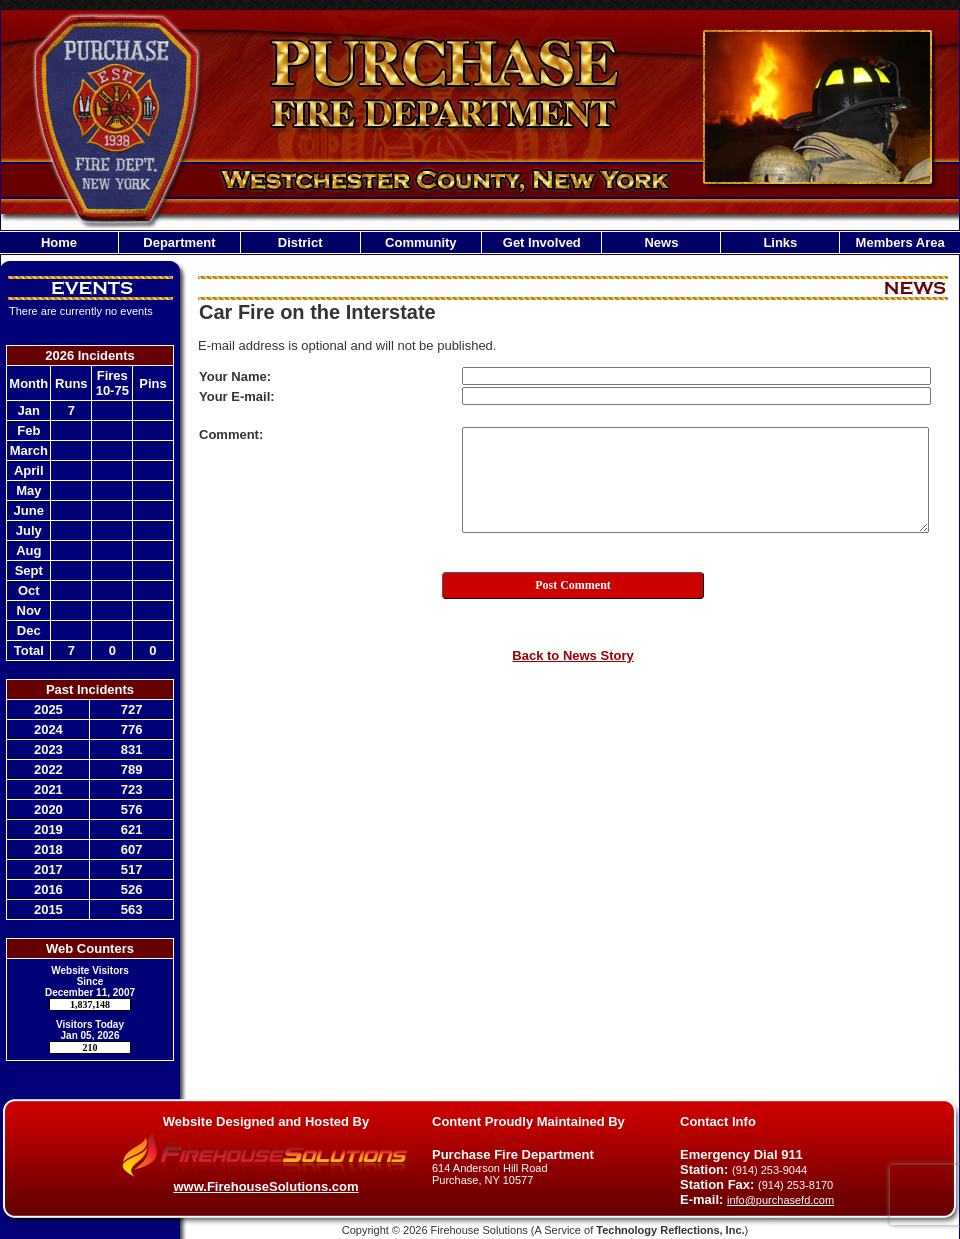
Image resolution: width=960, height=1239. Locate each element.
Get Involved (542, 242)
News (661, 242)
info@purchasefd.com (780, 1200)
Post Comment (573, 585)
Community (421, 242)
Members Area (900, 242)
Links (780, 242)
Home (59, 242)
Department (179, 242)
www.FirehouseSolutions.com (265, 1186)
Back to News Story (572, 655)
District (300, 242)
